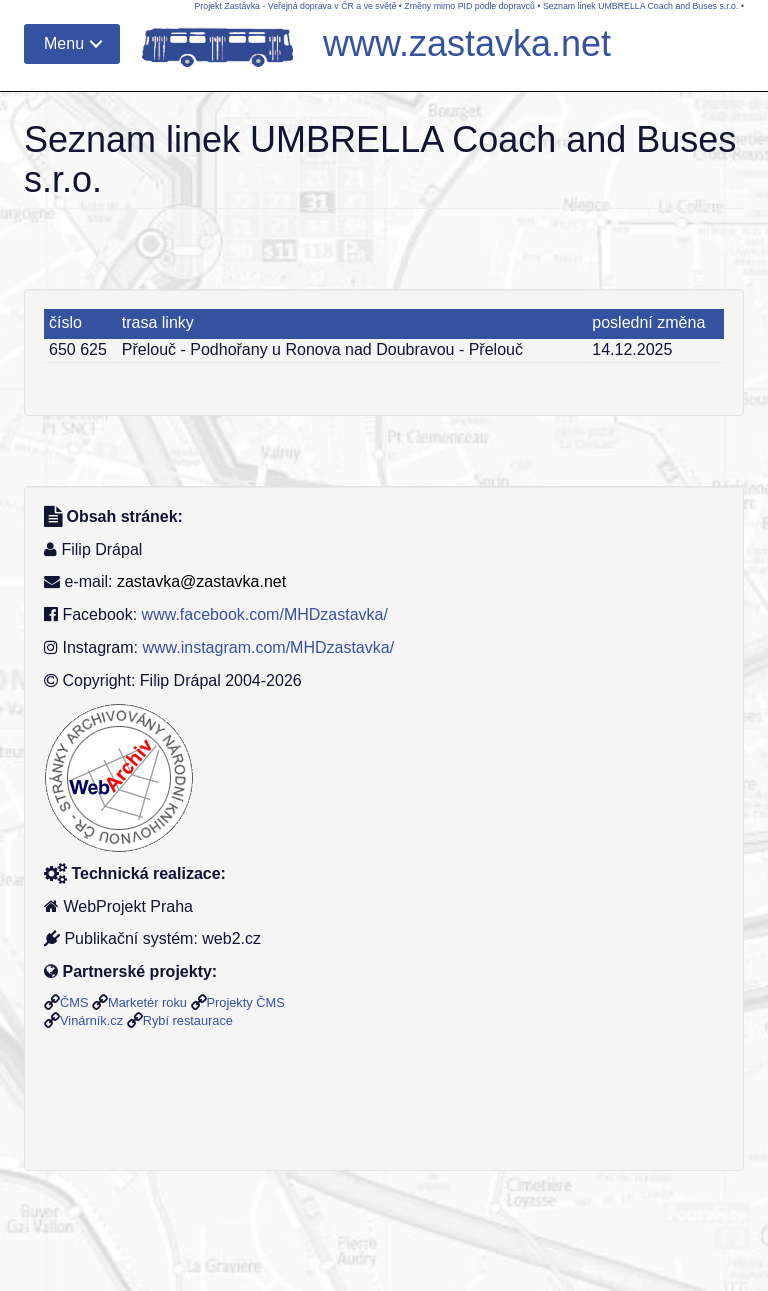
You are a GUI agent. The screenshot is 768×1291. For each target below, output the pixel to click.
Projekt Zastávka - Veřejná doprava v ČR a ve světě (295, 6)
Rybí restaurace (188, 1020)
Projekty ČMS (246, 1002)
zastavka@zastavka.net (201, 581)
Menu (64, 43)
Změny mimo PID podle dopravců (469, 6)
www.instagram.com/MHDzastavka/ (268, 647)
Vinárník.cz (91, 1020)
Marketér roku (147, 1002)
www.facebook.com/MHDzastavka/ (265, 614)
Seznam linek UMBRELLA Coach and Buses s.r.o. (641, 6)
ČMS (74, 1002)
